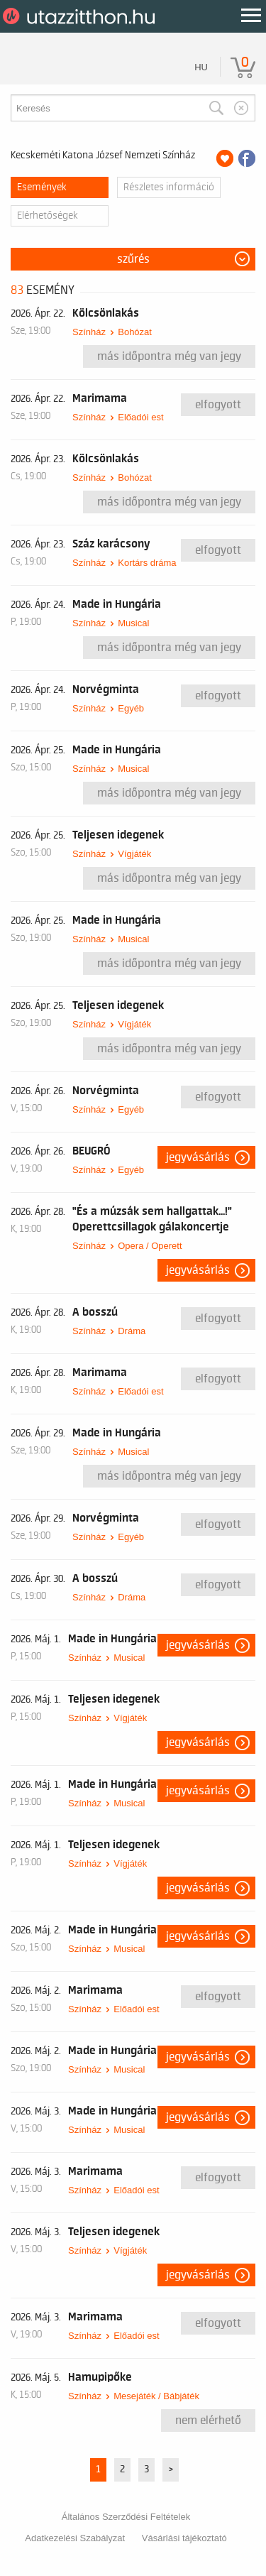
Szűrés (133, 259)
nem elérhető (208, 2420)
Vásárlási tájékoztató (184, 2538)
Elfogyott (218, 404)
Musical (133, 623)
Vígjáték (134, 853)
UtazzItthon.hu (81, 16)
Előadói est (140, 417)
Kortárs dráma (147, 562)
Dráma (131, 1331)
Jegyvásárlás (198, 1157)
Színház (89, 332)
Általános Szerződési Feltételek (126, 2516)
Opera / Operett (150, 1245)
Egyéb (131, 708)
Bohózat (135, 332)
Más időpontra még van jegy (169, 356)
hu (201, 67)
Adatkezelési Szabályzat (75, 2538)
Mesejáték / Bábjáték (156, 2396)
